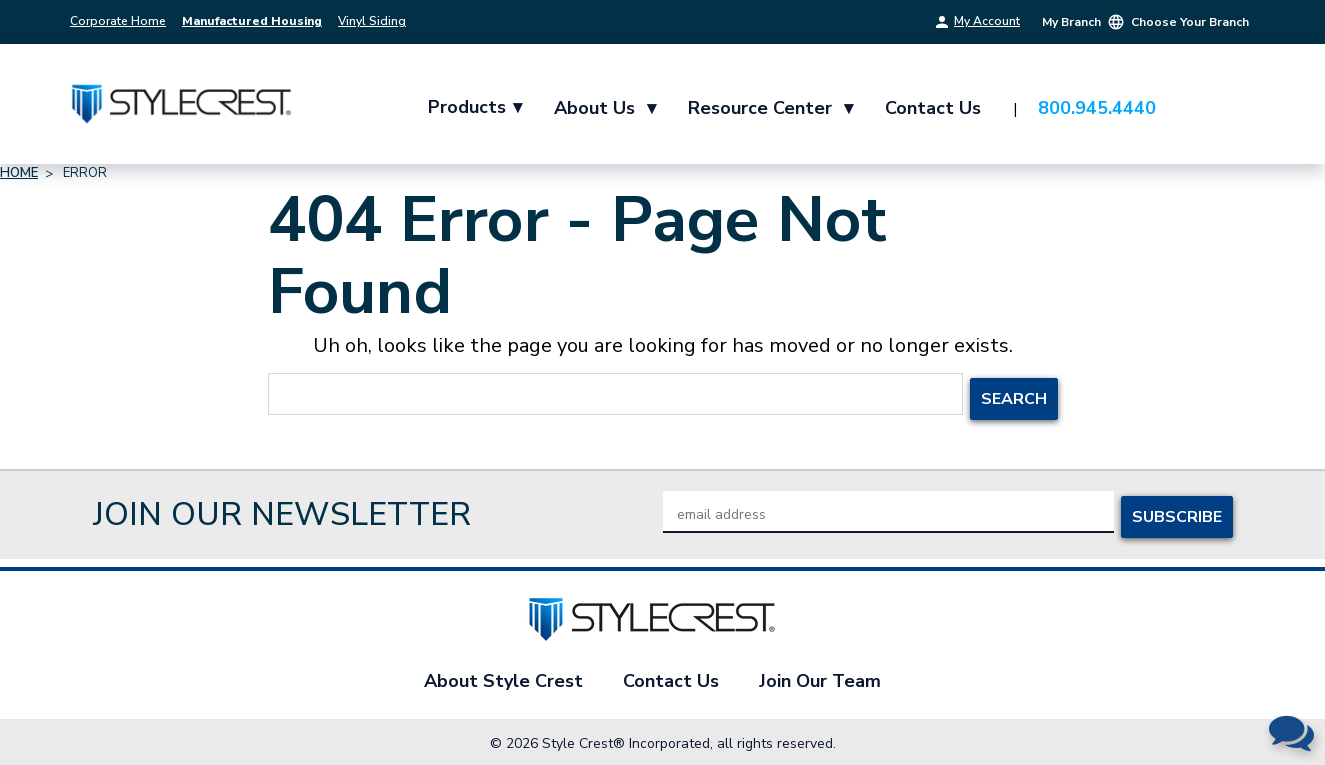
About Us (607, 108)
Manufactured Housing (252, 21)
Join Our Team (820, 676)
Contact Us (935, 108)
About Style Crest (503, 676)
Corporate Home (118, 21)
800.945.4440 (1099, 108)
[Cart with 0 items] (1230, 109)
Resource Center (772, 108)
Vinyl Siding (372, 21)
